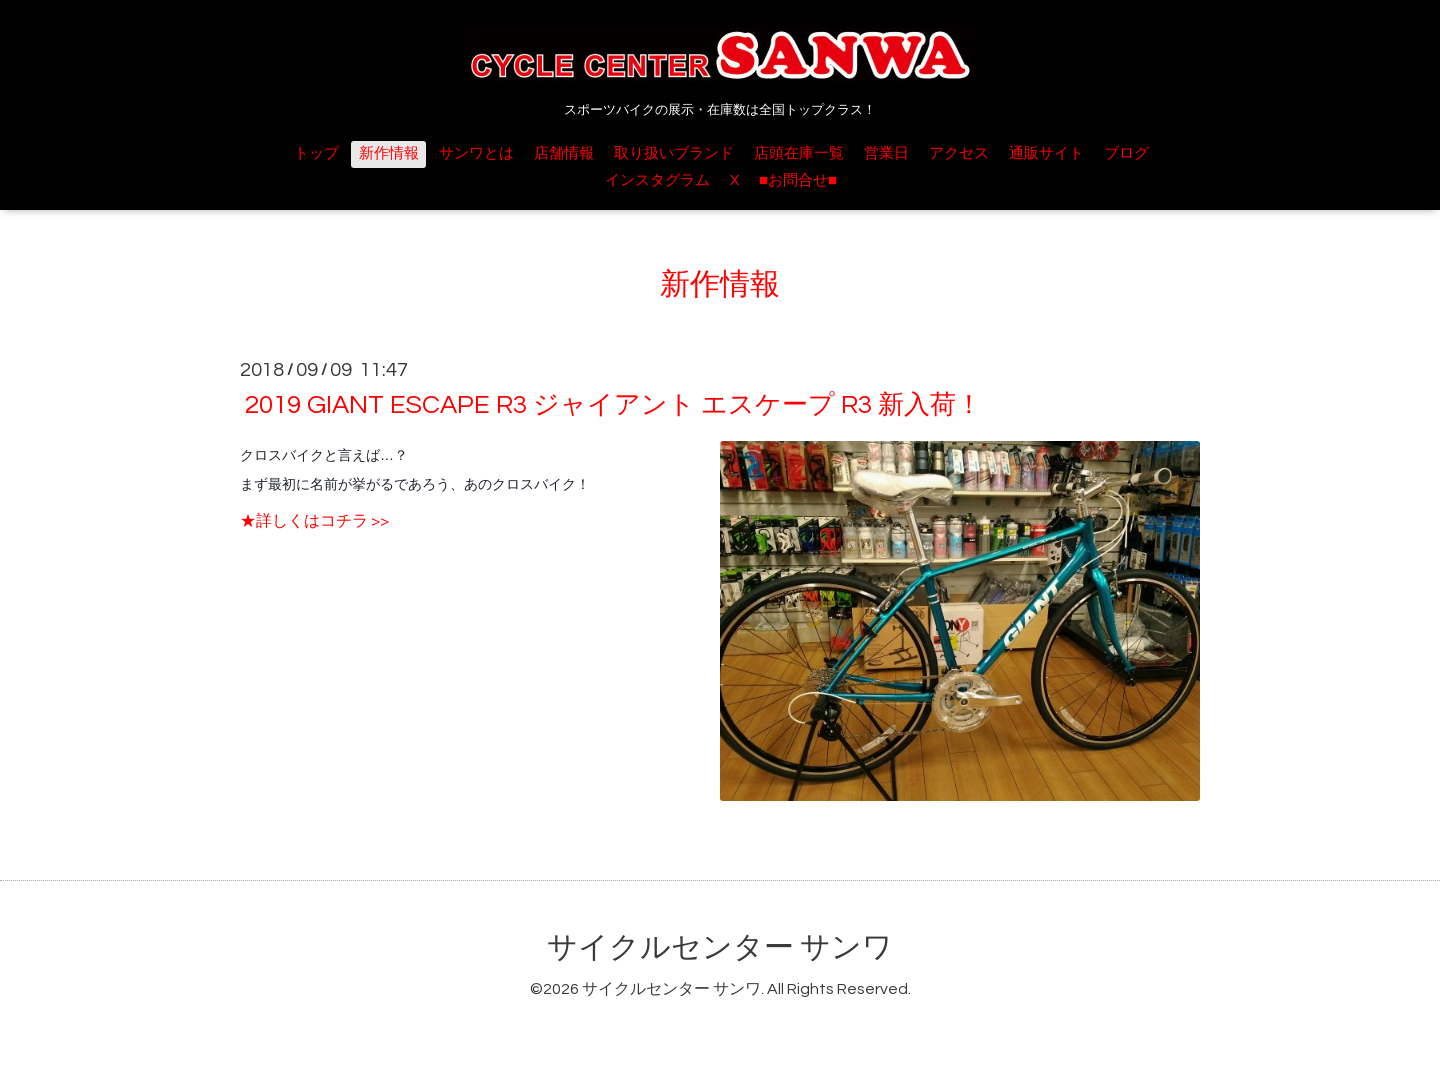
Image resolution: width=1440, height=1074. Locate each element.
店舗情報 (564, 153)
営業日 (886, 153)
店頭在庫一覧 (799, 153)
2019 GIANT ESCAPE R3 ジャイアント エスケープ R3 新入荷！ (613, 405)
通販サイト (1046, 153)
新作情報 (389, 153)
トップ (316, 153)
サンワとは (476, 153)
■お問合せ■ (798, 180)
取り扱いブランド (674, 153)
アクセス (959, 153)
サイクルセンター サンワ (720, 947)
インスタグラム (657, 180)
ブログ (1126, 153)
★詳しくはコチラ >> (314, 521)
